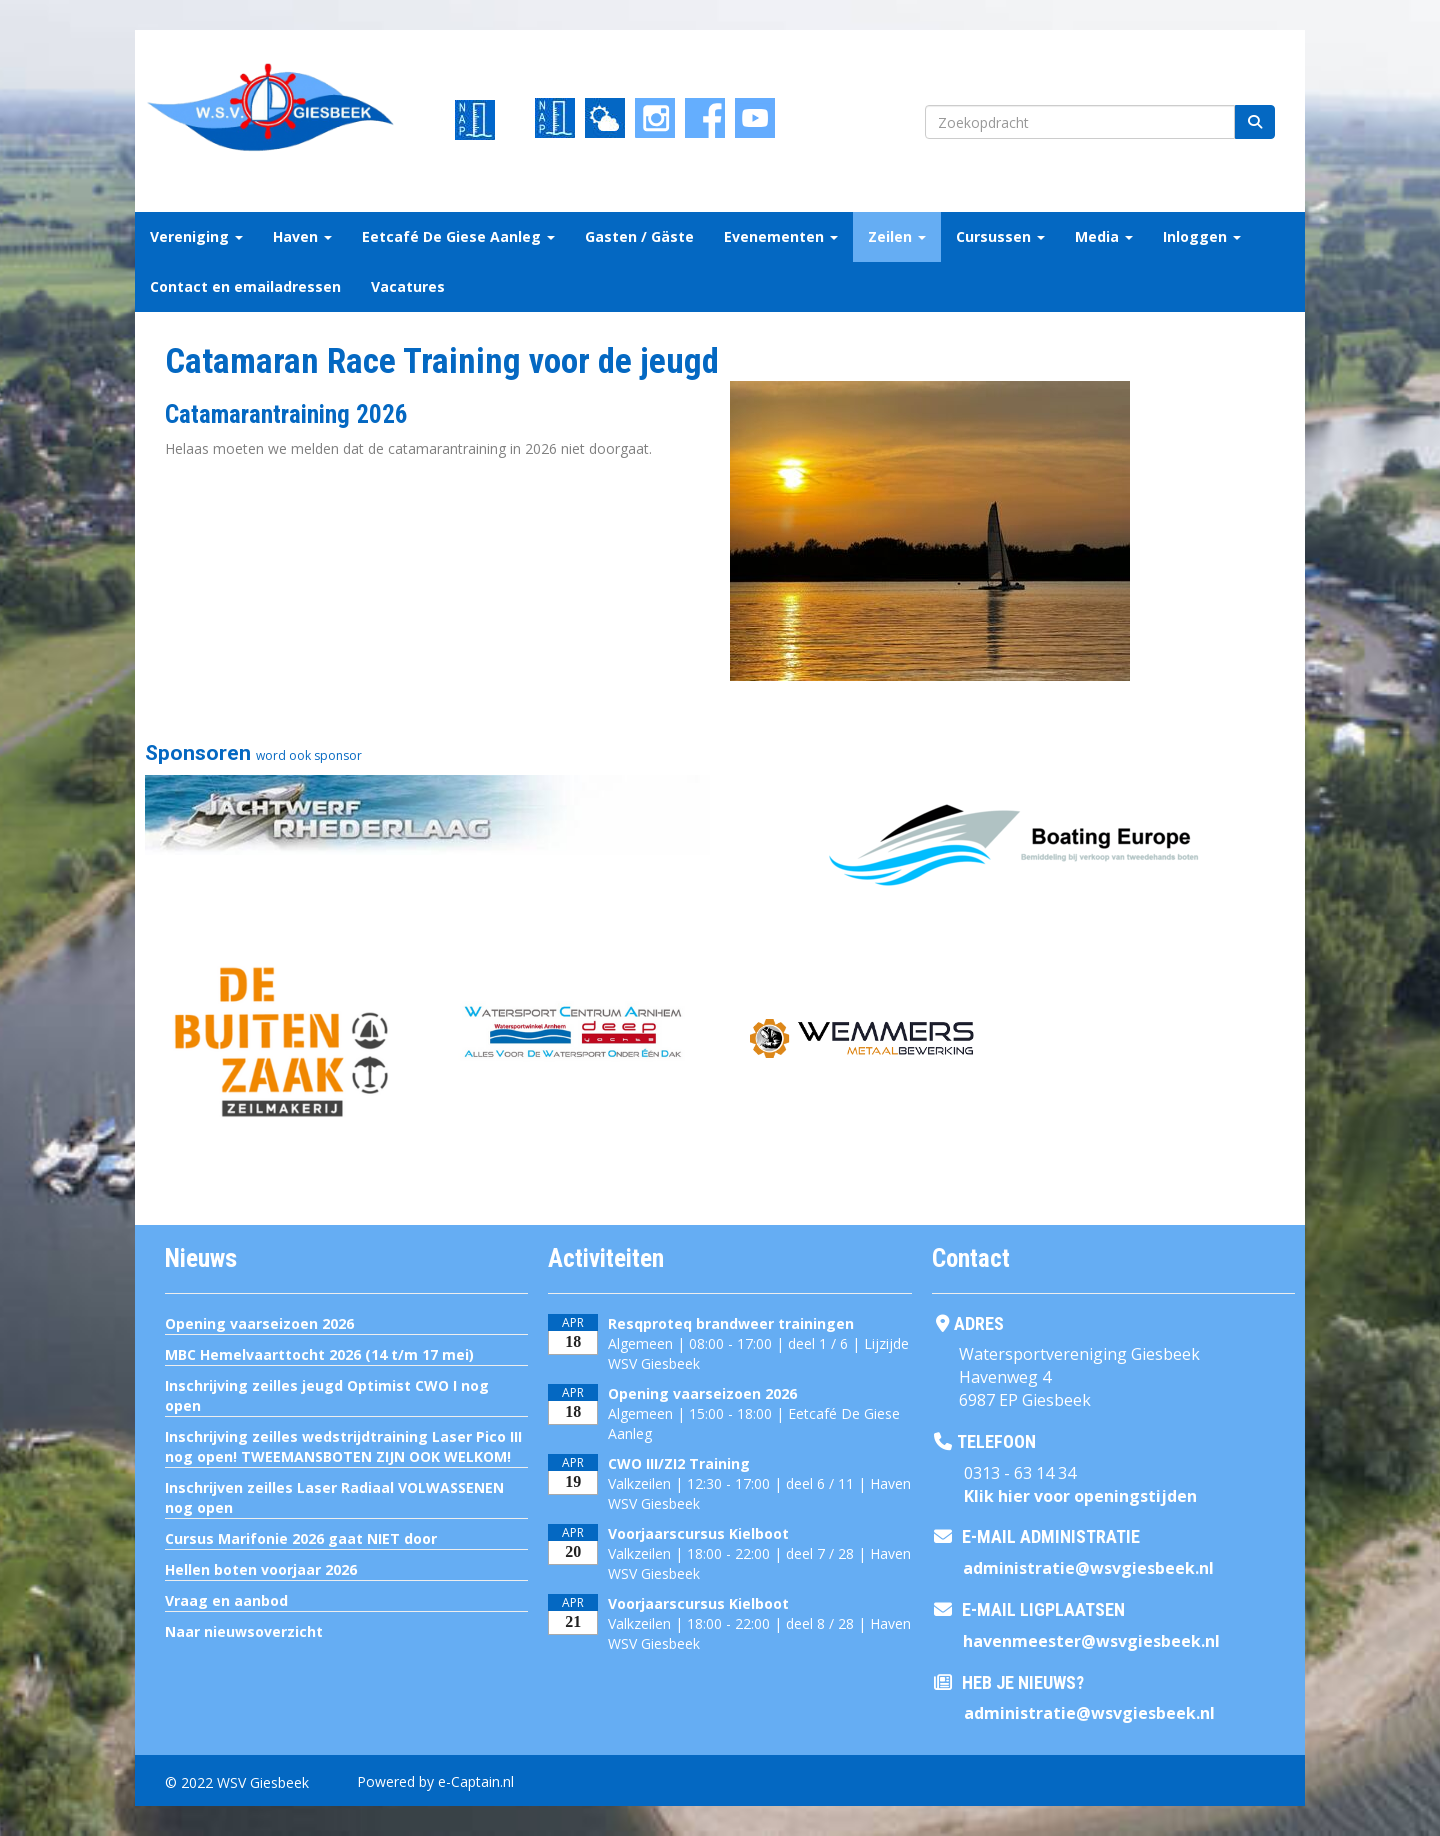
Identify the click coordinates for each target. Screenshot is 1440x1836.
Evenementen (781, 236)
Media (1104, 236)
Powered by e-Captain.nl (435, 1781)
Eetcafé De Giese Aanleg (458, 236)
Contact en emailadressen (245, 286)
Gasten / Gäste (639, 236)
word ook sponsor (309, 755)
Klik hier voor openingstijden (1080, 1496)
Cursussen (1000, 236)
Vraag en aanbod (226, 1600)
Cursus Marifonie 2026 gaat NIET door (301, 1538)
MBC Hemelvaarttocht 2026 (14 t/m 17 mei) (319, 1354)
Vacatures (408, 286)
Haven (302, 236)
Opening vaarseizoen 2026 (259, 1323)
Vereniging (196, 236)
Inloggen (1202, 236)
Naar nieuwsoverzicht (244, 1631)
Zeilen (897, 236)
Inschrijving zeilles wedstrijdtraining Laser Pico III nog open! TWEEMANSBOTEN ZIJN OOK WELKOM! (343, 1446)
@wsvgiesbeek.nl (1088, 1568)
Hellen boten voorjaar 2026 (261, 1569)
